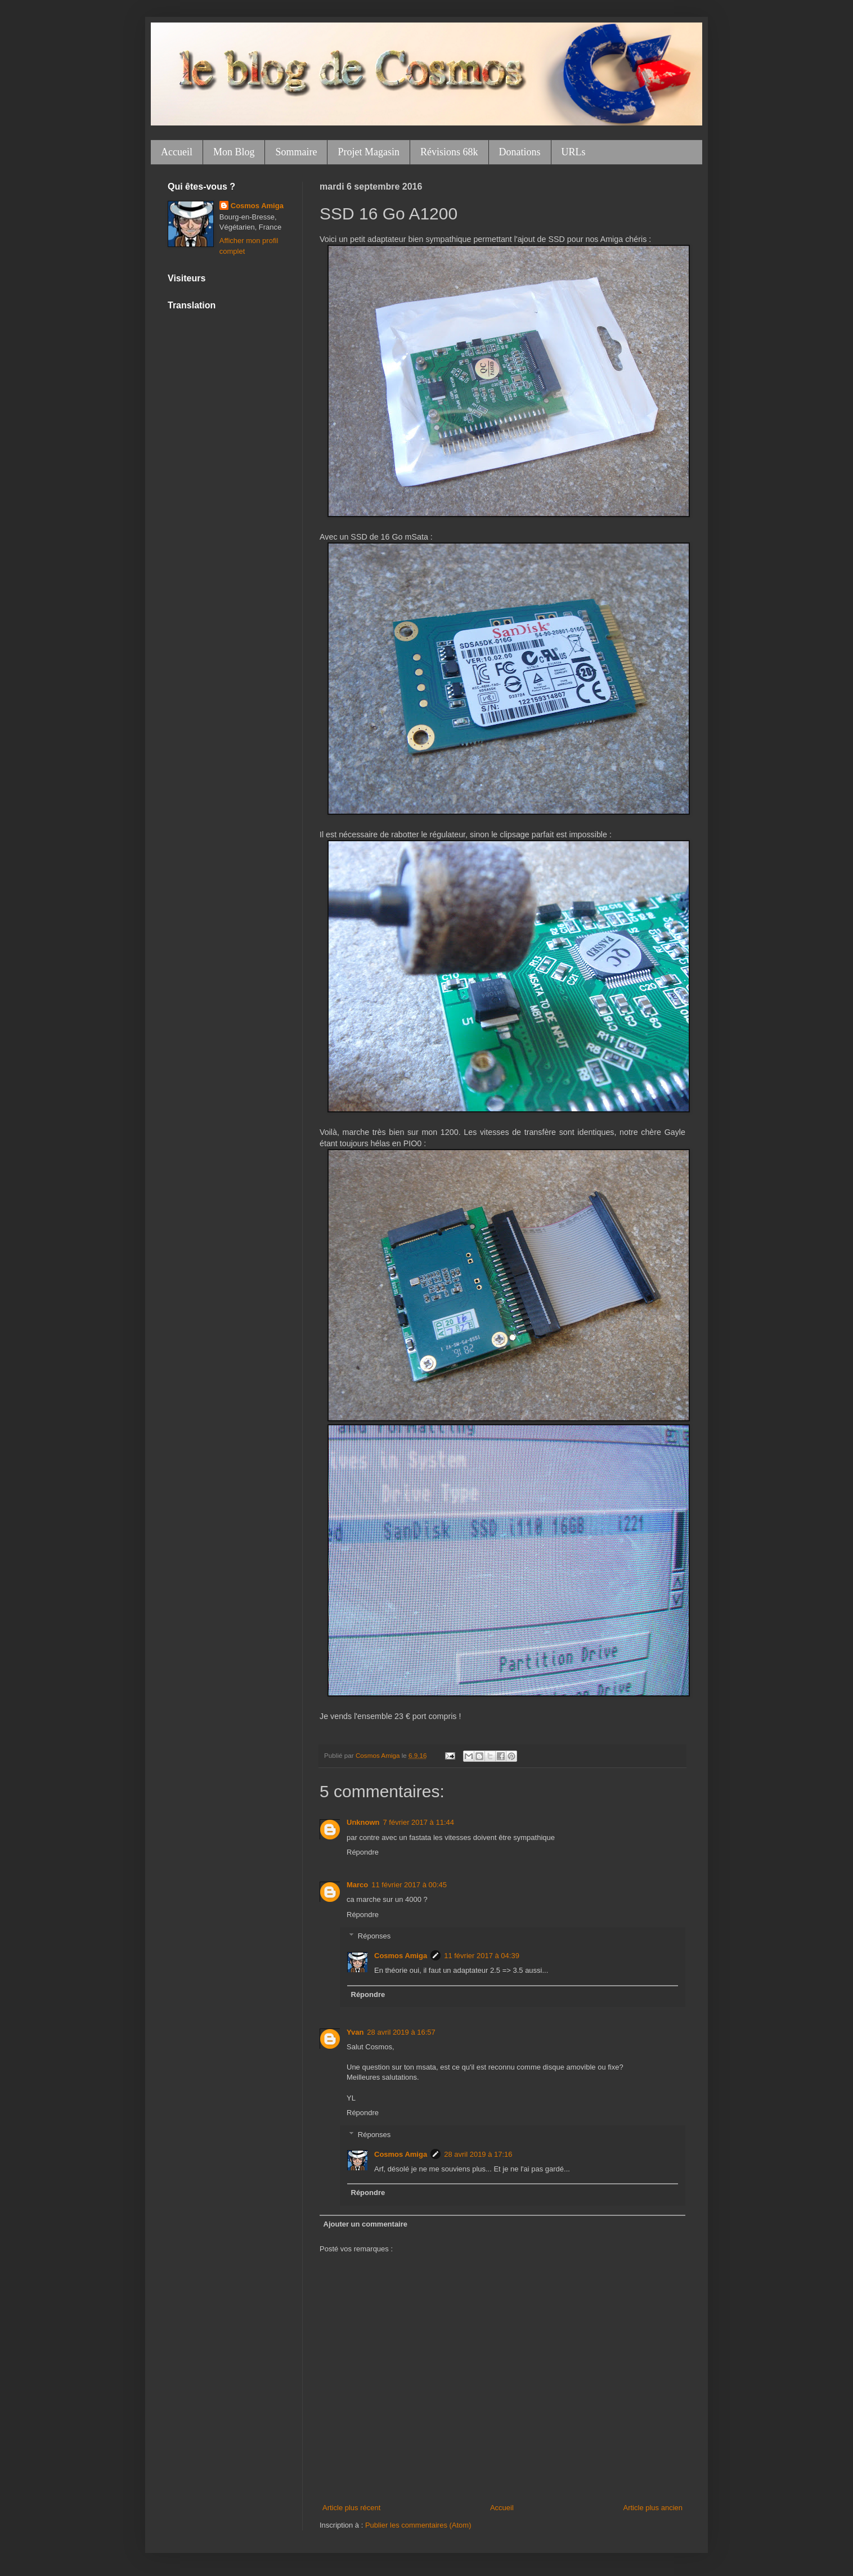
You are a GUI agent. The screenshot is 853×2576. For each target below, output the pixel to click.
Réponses (374, 1936)
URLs (574, 152)
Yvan (355, 2032)
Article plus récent (351, 2507)
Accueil (176, 152)
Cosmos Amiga (400, 1955)
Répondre (363, 1852)
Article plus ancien (653, 2507)
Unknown (363, 1822)
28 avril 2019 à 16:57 (401, 2032)
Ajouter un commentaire (366, 2224)
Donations (520, 152)
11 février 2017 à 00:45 (409, 1885)
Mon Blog (234, 152)
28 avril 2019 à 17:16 (478, 2154)
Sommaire (296, 152)
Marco (357, 1885)
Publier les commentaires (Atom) (418, 2525)
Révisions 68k (449, 152)
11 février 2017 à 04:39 (481, 1955)
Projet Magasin (368, 152)
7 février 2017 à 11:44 (418, 1822)
